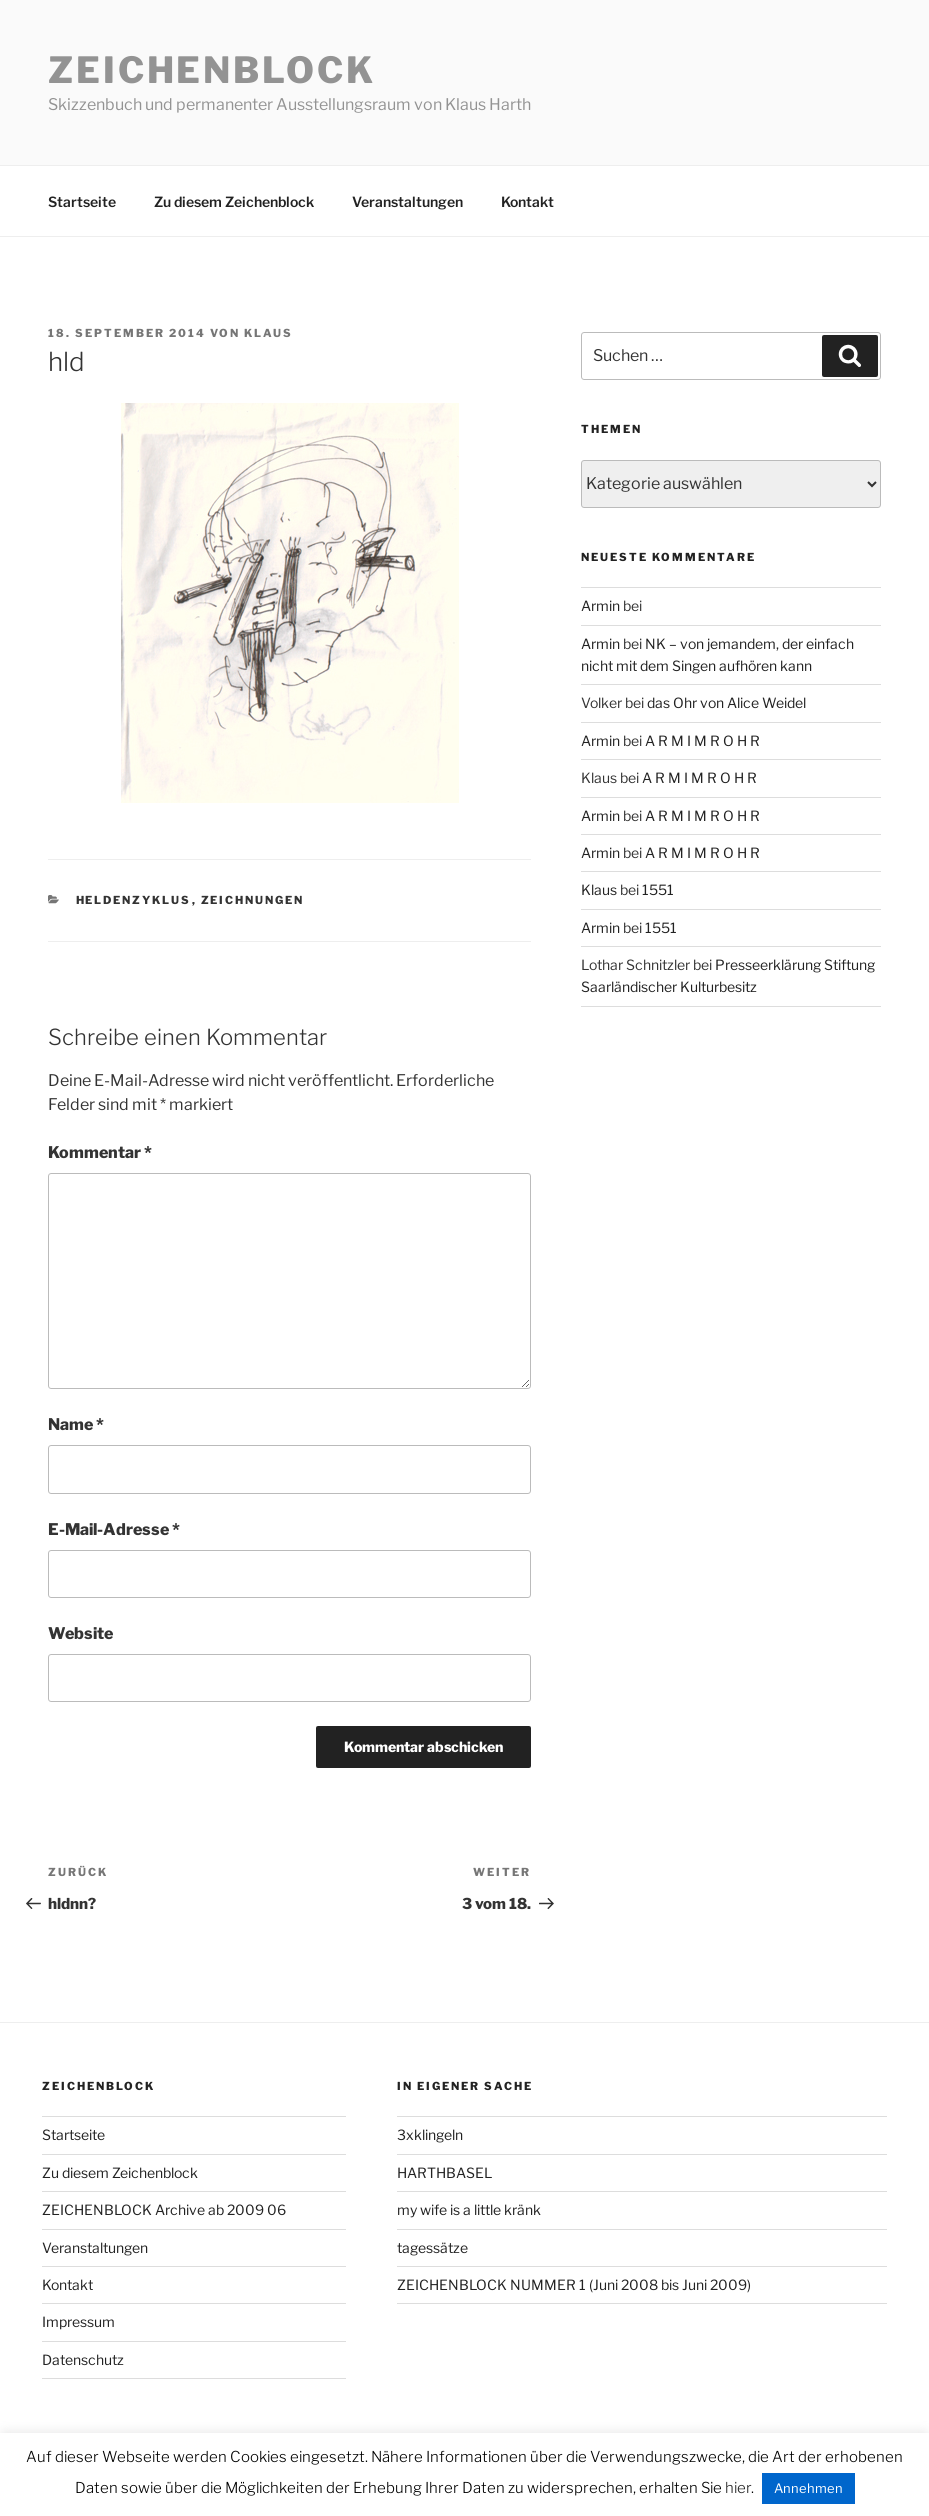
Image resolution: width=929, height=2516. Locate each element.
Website (80, 1633)
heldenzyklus (134, 900)
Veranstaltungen (407, 201)
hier (738, 2488)
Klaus (268, 333)
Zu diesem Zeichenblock (234, 201)
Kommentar (100, 1152)
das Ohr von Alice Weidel (726, 702)
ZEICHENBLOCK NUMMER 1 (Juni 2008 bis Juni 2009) (574, 2284)
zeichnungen (253, 900)
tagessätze (432, 2247)
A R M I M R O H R (702, 740)
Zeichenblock (212, 70)
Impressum (78, 2321)
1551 (658, 889)
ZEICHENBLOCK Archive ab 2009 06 (164, 2209)
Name (76, 1424)
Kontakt (527, 201)
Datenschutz (83, 2359)
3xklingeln (430, 2134)
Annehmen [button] (808, 2488)
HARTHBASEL (444, 2172)
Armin (600, 605)
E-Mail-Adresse (114, 1529)
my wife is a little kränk (469, 2209)
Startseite (82, 201)
